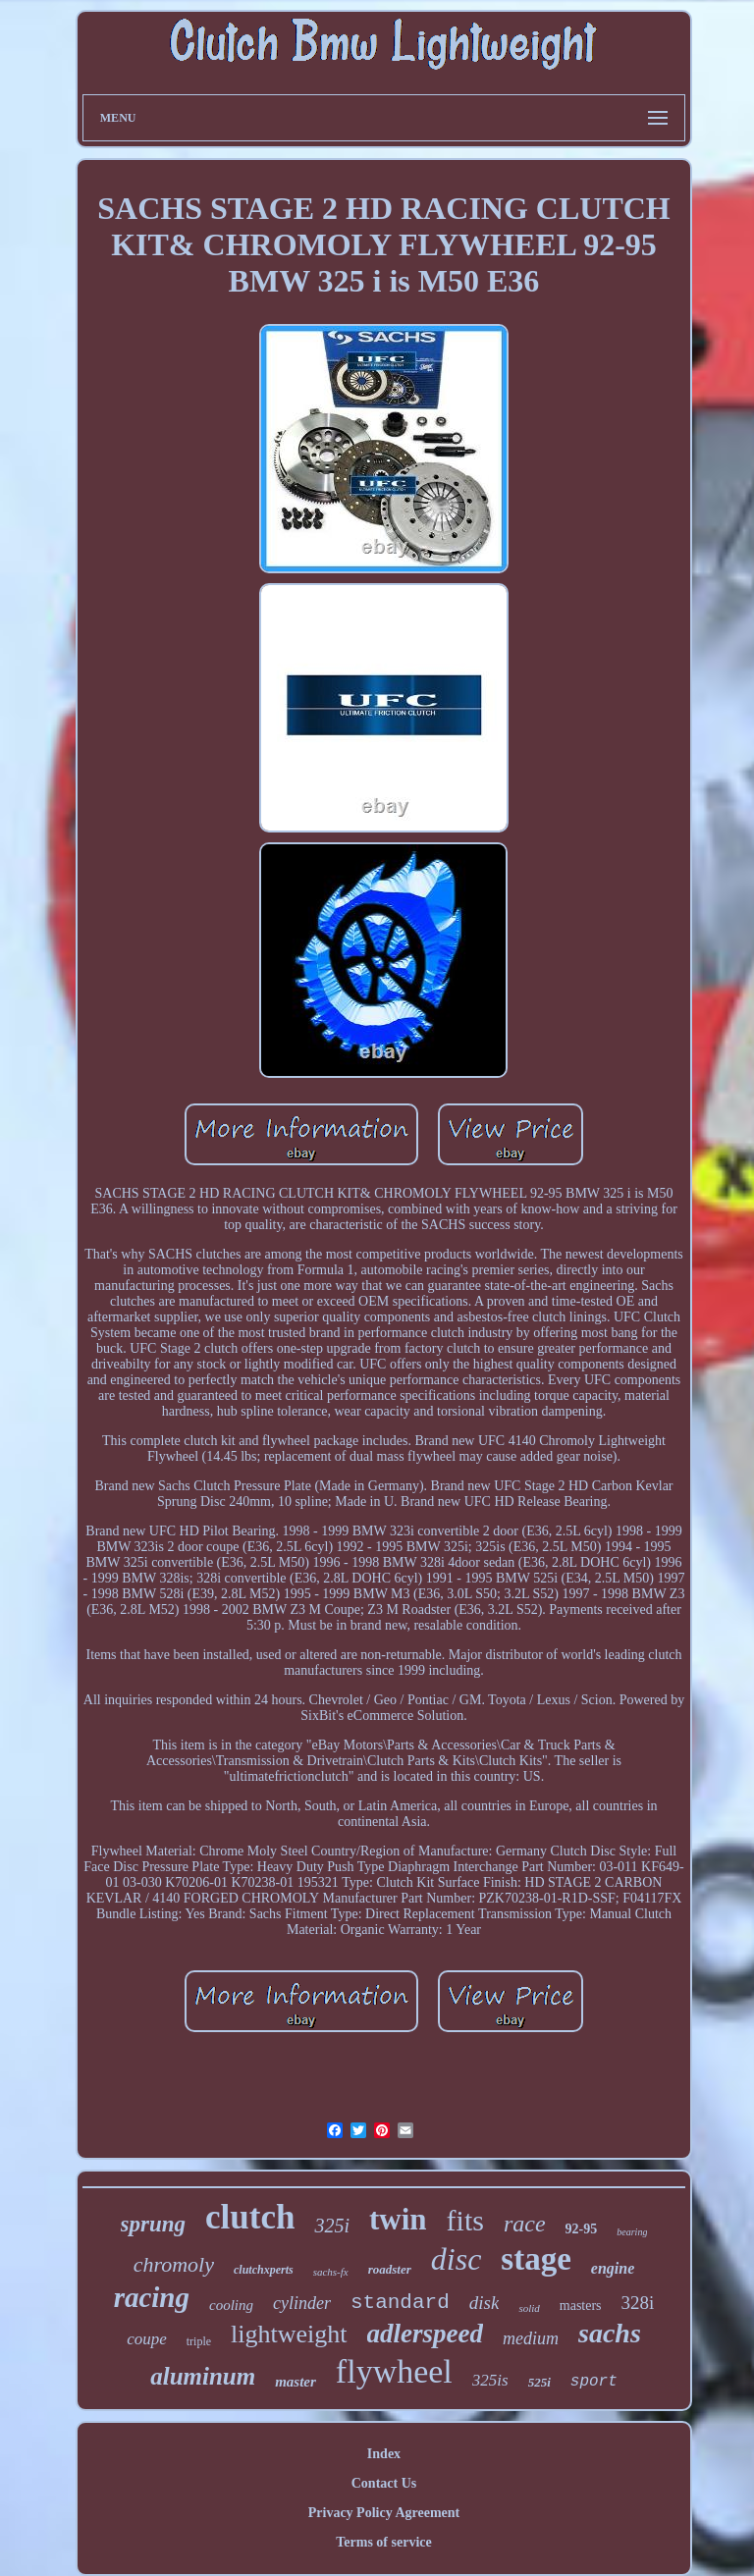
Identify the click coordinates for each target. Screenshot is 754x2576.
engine (612, 2268)
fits (465, 2220)
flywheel (394, 2371)
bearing (632, 2232)
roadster (389, 2269)
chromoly (174, 2264)
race (525, 2223)
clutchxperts (264, 2270)
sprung (153, 2224)
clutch (250, 2217)
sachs (609, 2333)
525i (539, 2382)
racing (151, 2297)
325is (490, 2380)
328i (638, 2302)
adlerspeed (425, 2333)
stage (535, 2259)
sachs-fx (331, 2272)
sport (594, 2381)
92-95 (582, 2229)
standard (400, 2302)
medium (531, 2338)
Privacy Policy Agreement (383, 2512)
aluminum (202, 2376)
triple (199, 2341)
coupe (147, 2339)
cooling (231, 2305)
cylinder (302, 2303)
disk (484, 2302)
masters (581, 2305)
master (295, 2381)
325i (332, 2225)
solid (528, 2308)
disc (456, 2259)
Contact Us (384, 2483)
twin (398, 2219)
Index (384, 2453)
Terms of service (383, 2542)
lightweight (289, 2334)
